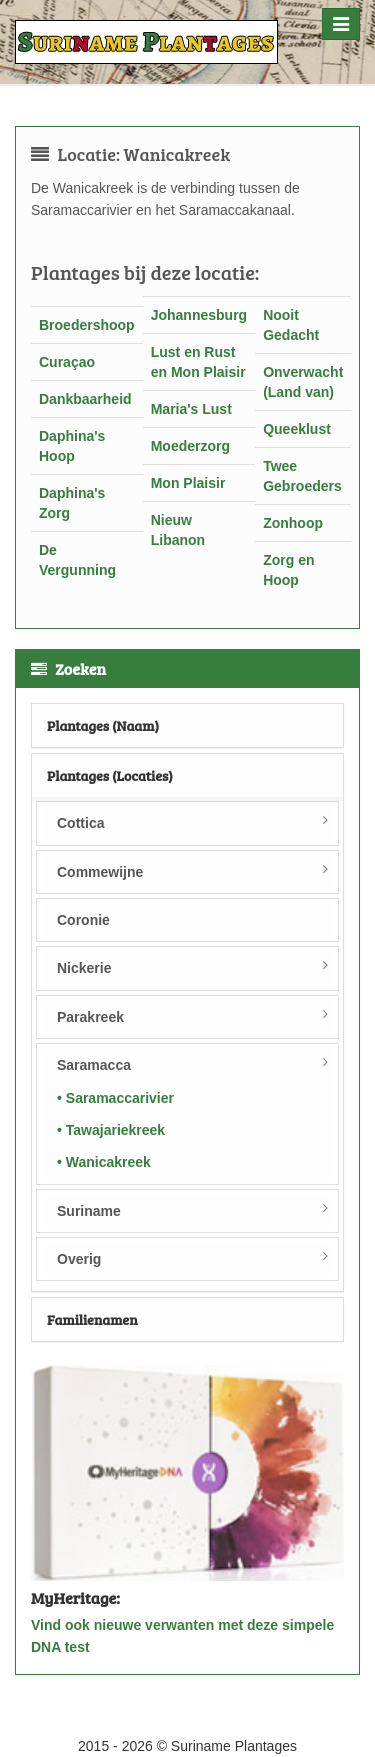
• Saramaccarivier (115, 1098)
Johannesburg (199, 315)
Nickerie (84, 968)
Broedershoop (87, 325)
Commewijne (100, 872)
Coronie (83, 920)
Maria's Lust (191, 409)
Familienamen (92, 1319)
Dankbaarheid (85, 399)
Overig (79, 1259)
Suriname (89, 1211)
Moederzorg (190, 446)
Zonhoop (293, 523)
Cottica (80, 823)
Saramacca (94, 1065)
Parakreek (90, 1017)
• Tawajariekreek (111, 1130)
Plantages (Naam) (103, 725)
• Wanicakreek (104, 1162)
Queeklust (297, 429)
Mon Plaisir (188, 483)
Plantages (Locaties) (110, 775)
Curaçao (67, 362)
